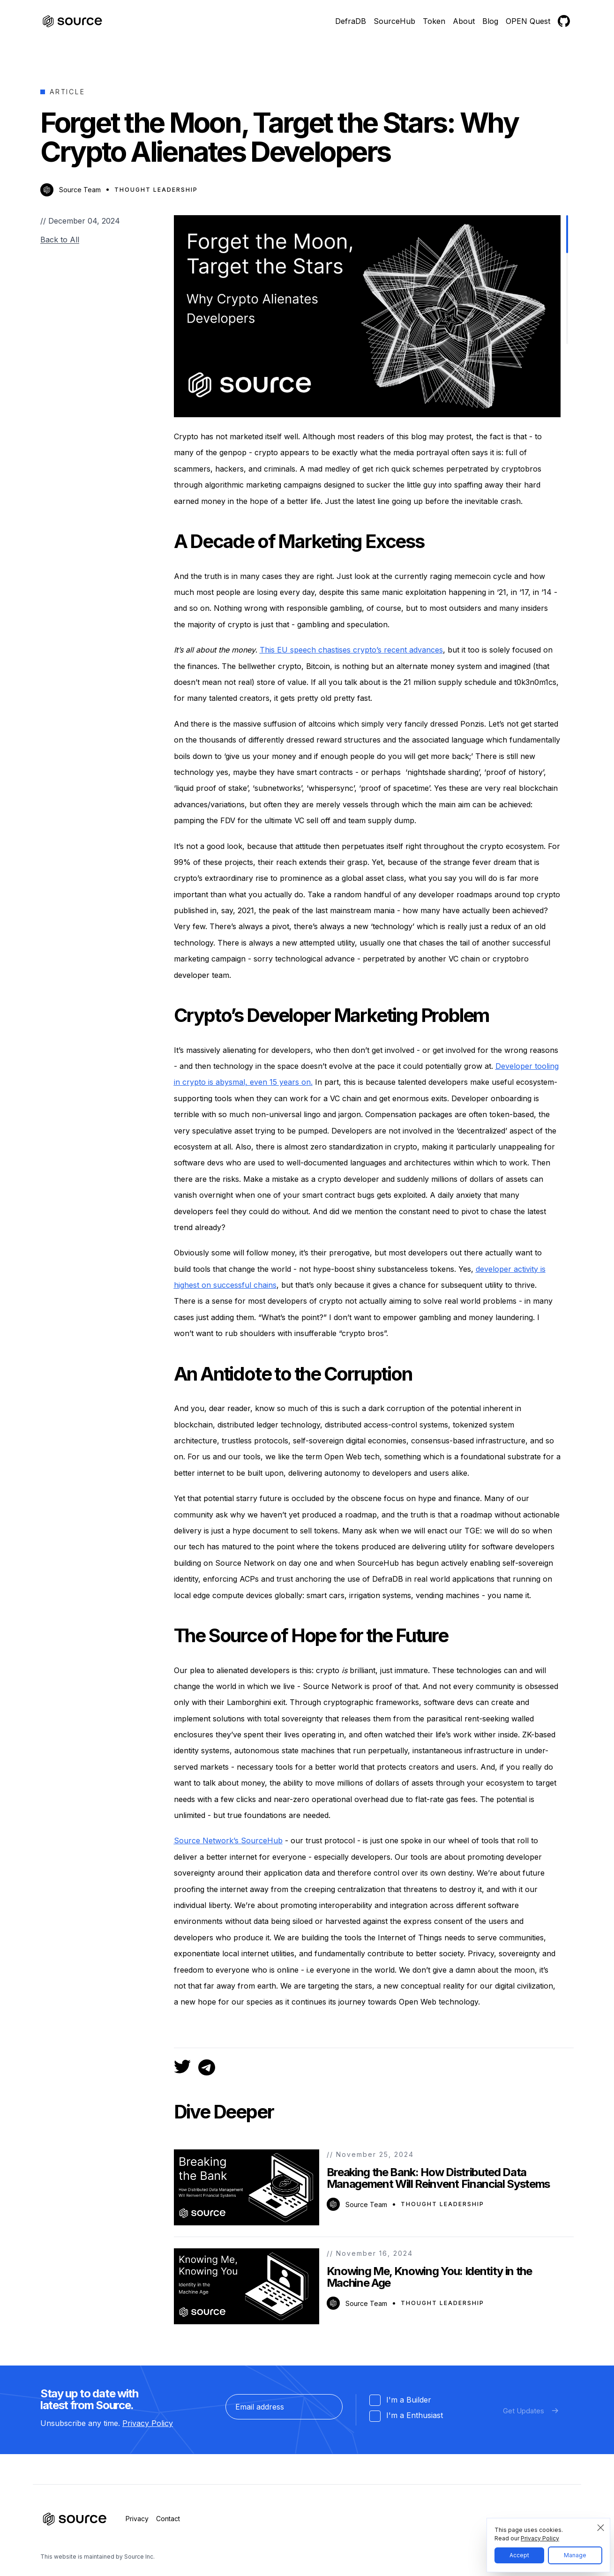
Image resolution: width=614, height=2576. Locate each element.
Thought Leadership (156, 189)
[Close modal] (600, 2527)
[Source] (73, 21)
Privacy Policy (147, 2423)
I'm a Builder (400, 2400)
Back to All (59, 239)
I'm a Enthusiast (406, 2416)
